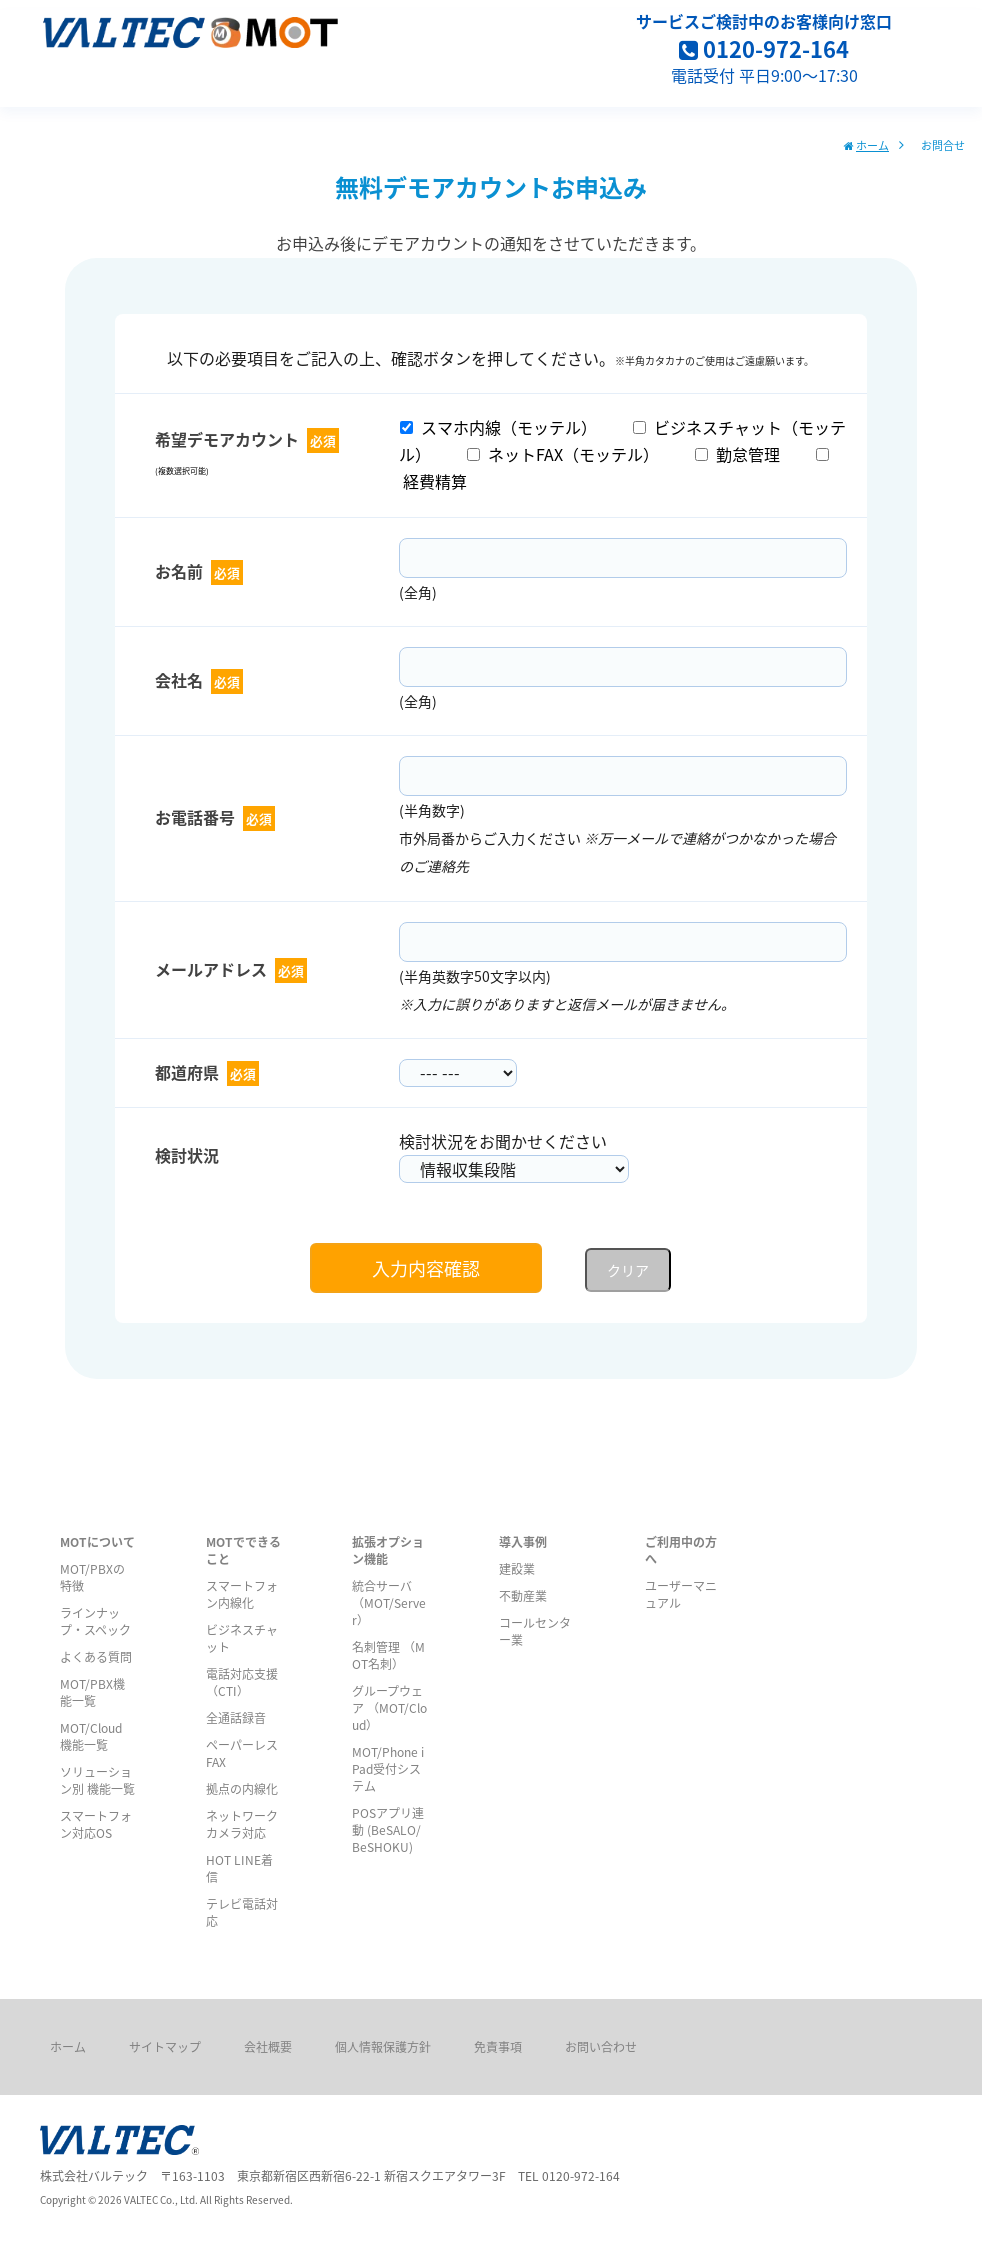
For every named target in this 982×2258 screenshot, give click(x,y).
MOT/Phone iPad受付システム (388, 1768)
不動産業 (523, 1595)
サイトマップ (165, 2046)
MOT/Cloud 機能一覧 (91, 1736)
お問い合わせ (601, 2046)
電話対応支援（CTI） (242, 1682)
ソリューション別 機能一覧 (97, 1780)
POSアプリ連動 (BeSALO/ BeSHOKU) (388, 1829)
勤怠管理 (737, 454)
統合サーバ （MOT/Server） (389, 1602)
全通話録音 (236, 1717)
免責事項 (498, 2046)
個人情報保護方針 (383, 2046)
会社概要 (268, 2046)
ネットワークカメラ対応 (242, 1824)
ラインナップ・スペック (95, 1621)
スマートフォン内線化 (242, 1594)
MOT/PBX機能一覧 (92, 1692)
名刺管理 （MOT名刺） (388, 1655)
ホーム (872, 145)
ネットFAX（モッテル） (563, 454)
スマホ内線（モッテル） (498, 427)
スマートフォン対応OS (96, 1824)
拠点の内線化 (242, 1788)
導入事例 (523, 1541)
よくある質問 (96, 1656)
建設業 (517, 1568)
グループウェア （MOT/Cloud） (389, 1707)
